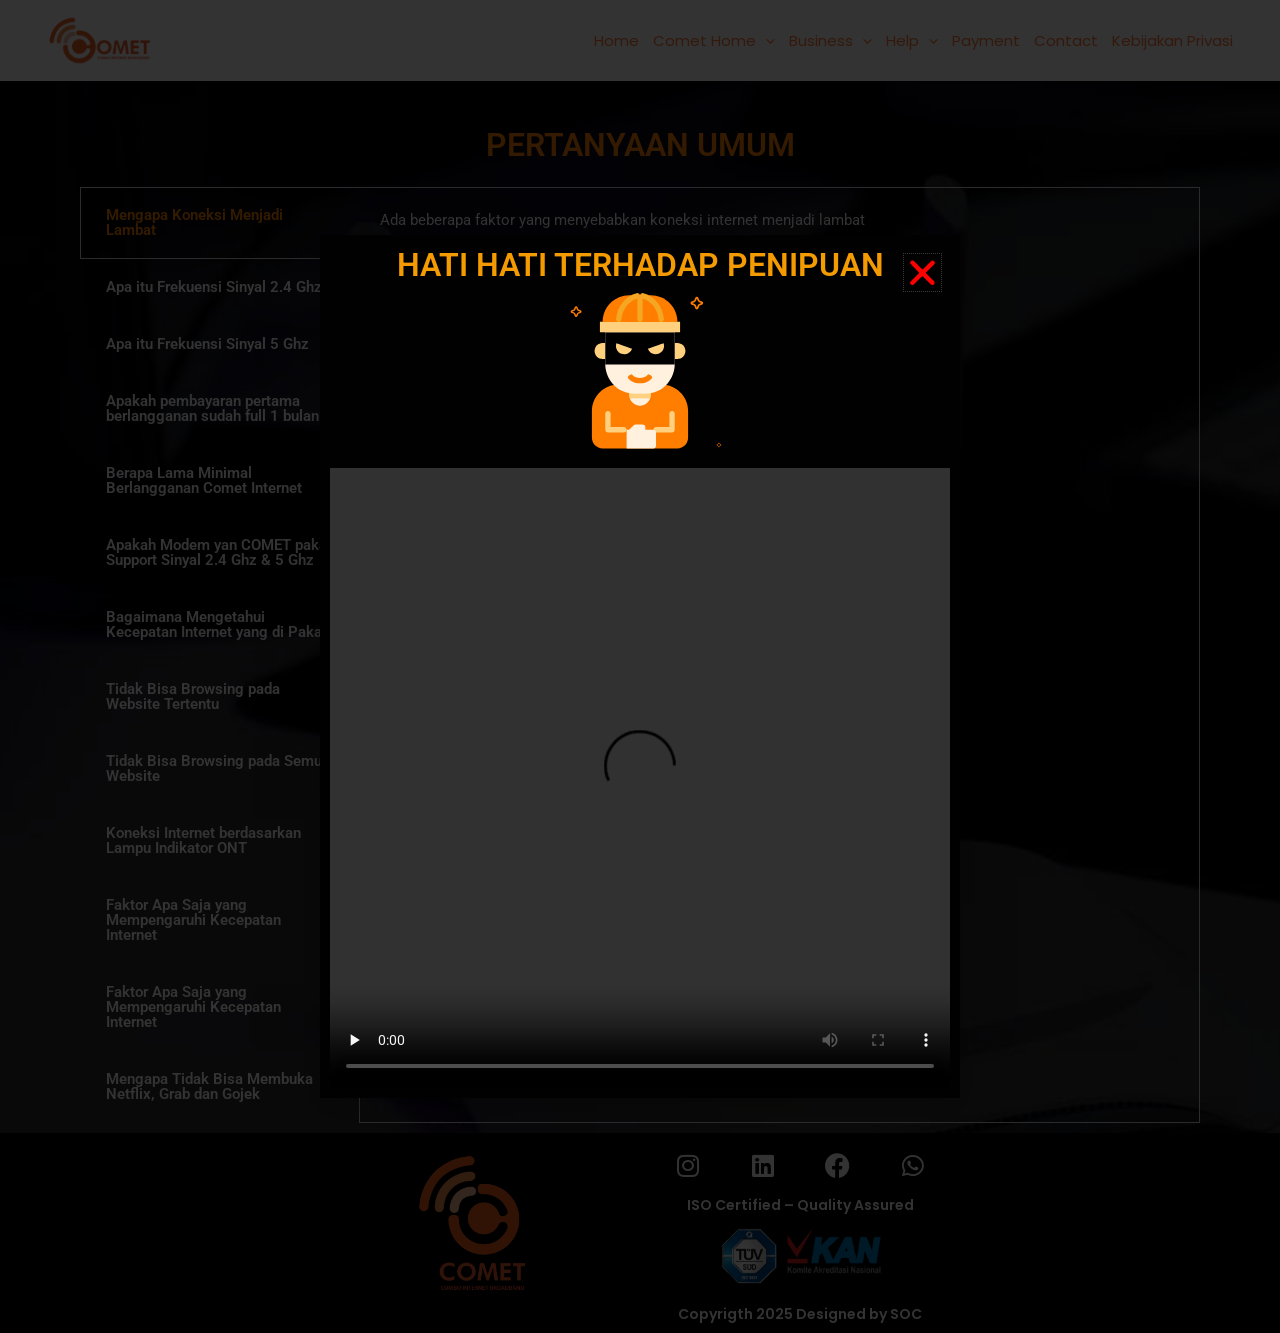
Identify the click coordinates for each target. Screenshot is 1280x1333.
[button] (922, 272)
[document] (640, 666)
